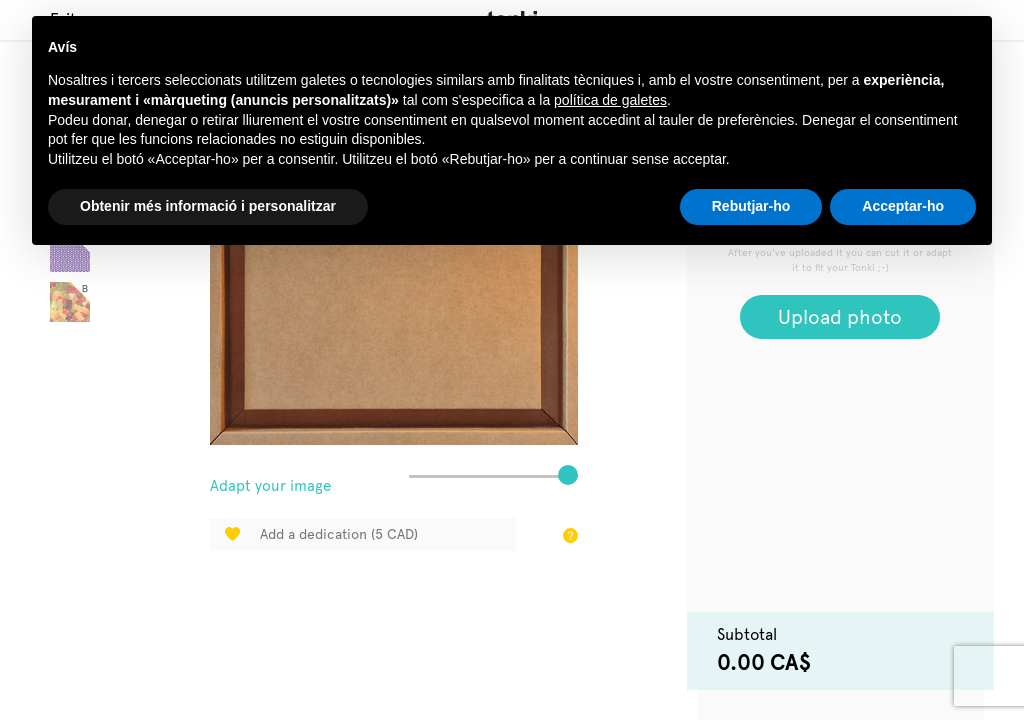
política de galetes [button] (610, 100)
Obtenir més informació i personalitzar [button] (208, 206)
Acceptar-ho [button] (903, 206)
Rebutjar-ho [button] (751, 206)
